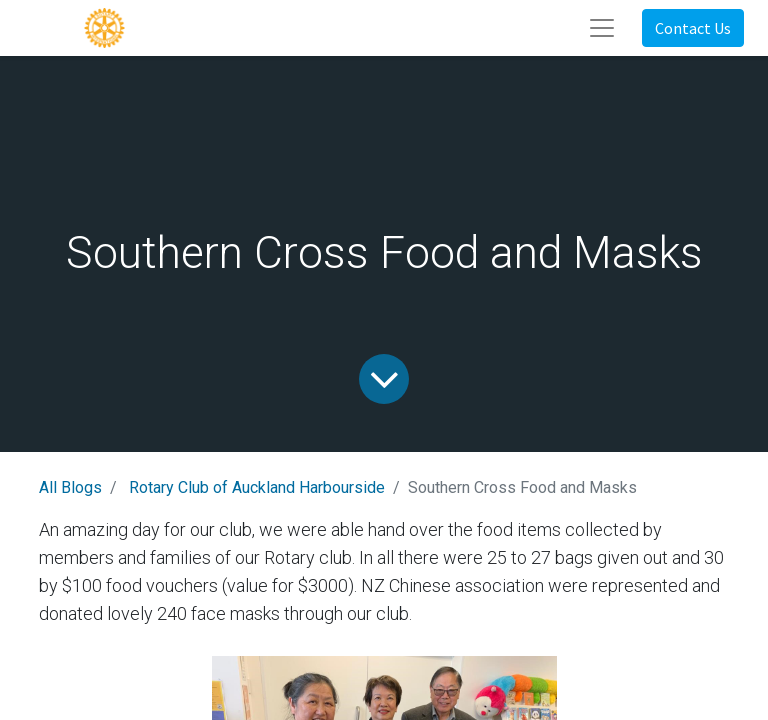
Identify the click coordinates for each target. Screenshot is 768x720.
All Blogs (70, 487)
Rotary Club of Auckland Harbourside (257, 487)
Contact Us (693, 28)
